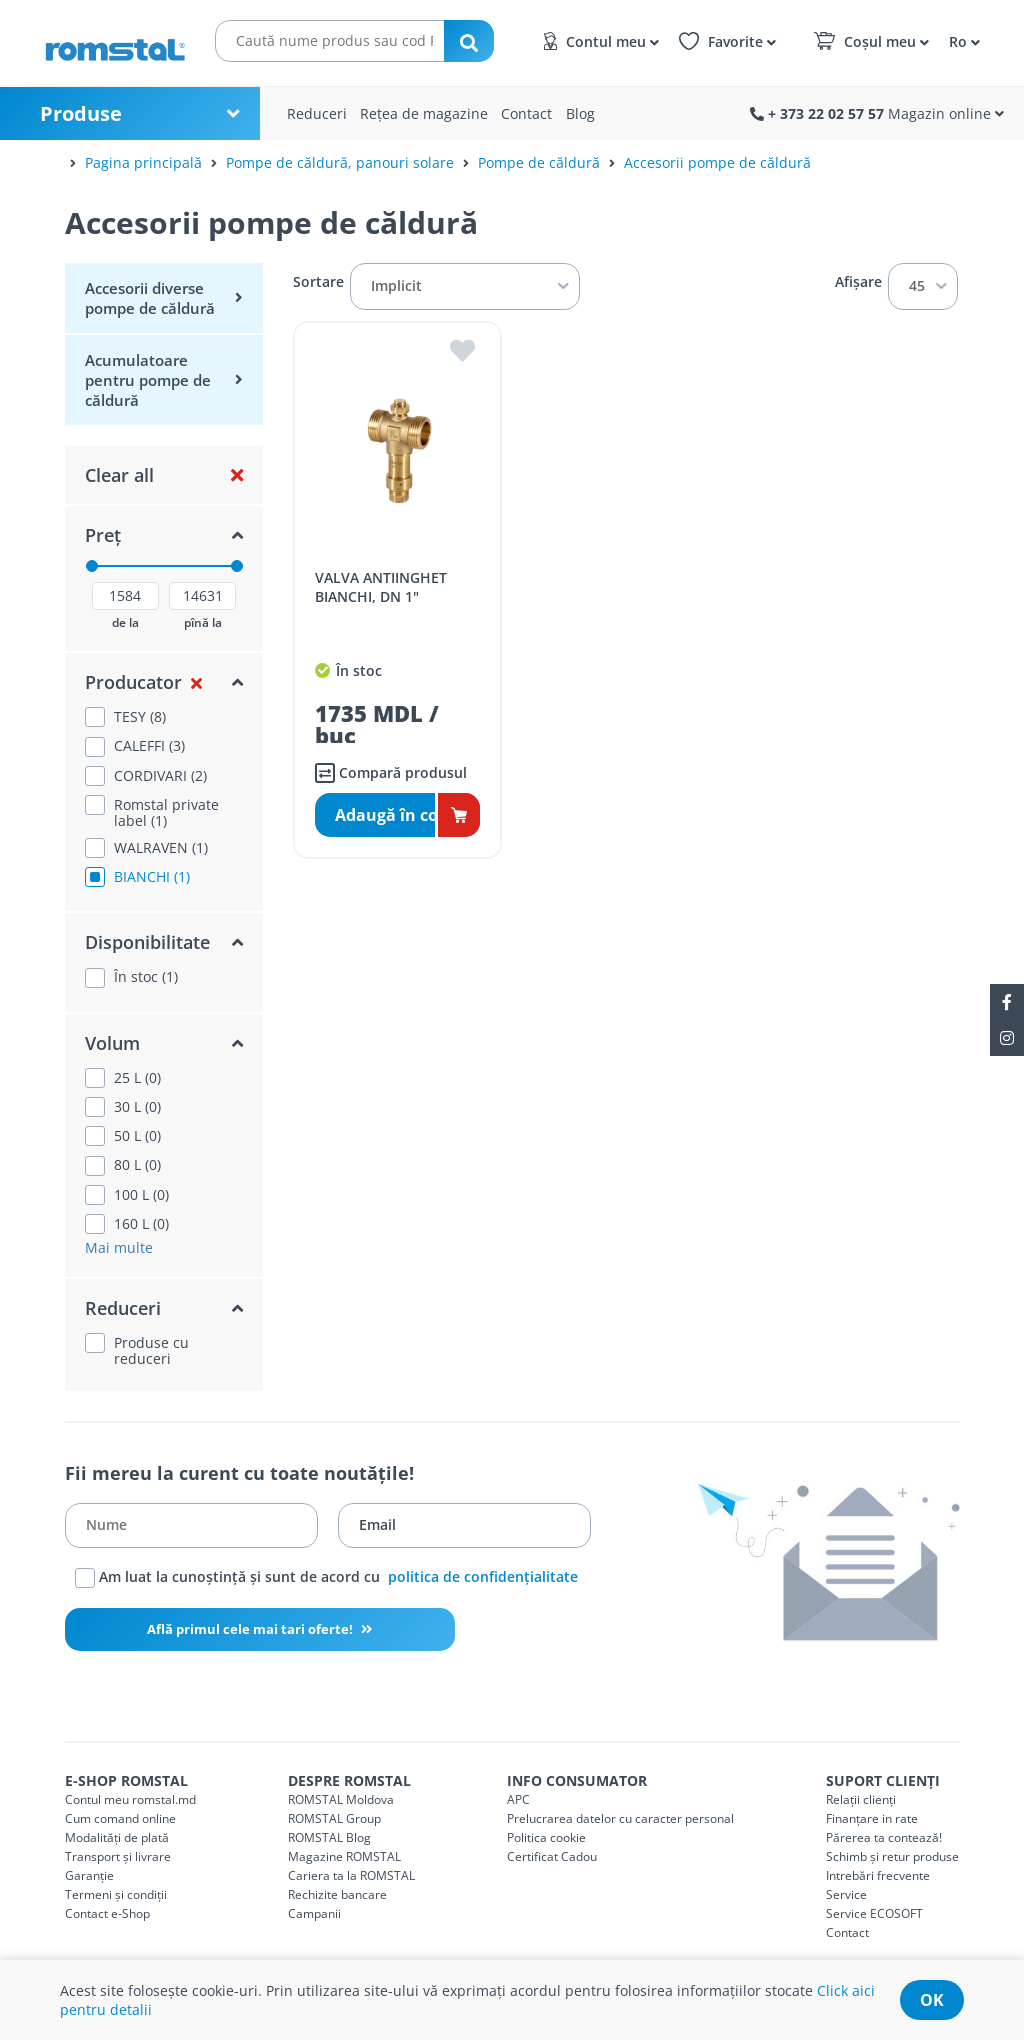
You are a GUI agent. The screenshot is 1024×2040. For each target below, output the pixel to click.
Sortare (318, 282)
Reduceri (317, 113)
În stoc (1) (146, 977)
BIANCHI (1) (152, 877)
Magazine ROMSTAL (344, 1856)
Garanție (89, 1875)
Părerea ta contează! (884, 1837)
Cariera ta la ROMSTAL (351, 1875)
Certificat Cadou (552, 1856)
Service (846, 1894)
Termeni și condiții (116, 1894)
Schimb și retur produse (892, 1856)
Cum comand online (120, 1818)
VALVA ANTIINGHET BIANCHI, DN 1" (381, 587)
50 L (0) (137, 1136)
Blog (580, 113)
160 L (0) (141, 1224)
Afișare (858, 282)
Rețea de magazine (424, 113)
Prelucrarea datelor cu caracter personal (620, 1818)
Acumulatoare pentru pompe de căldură (148, 380)
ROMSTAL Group (334, 1818)
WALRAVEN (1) (161, 848)
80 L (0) (137, 1165)
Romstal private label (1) (166, 813)
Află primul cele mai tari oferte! (251, 1629)
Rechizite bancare (337, 1894)
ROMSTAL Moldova (341, 1799)
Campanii (314, 1913)
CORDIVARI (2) (160, 776)
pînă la (203, 623)
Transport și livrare (118, 1856)
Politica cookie (546, 1837)
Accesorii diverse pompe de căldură (150, 298)
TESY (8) (140, 717)
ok (932, 2000)
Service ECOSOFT (874, 1913)
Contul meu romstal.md (130, 1799)
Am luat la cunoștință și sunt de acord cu (326, 1578)
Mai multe (119, 1247)
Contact (526, 113)
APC (518, 1799)
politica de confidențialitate (483, 1575)
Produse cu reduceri (151, 1351)
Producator (133, 682)
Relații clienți (861, 1799)
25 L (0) (137, 1078)
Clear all (119, 475)
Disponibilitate (147, 942)
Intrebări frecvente (878, 1875)
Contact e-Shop (107, 1913)
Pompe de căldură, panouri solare (340, 162)
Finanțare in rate (872, 1818)
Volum (112, 1043)
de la (125, 623)
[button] (961, 40)
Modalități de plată (117, 1837)
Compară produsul (391, 773)
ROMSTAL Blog (329, 1837)
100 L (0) (141, 1195)
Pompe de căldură (539, 162)
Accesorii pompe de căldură (717, 162)
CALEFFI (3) (149, 746)
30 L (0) (137, 1107)
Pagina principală (143, 162)
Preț (103, 535)
